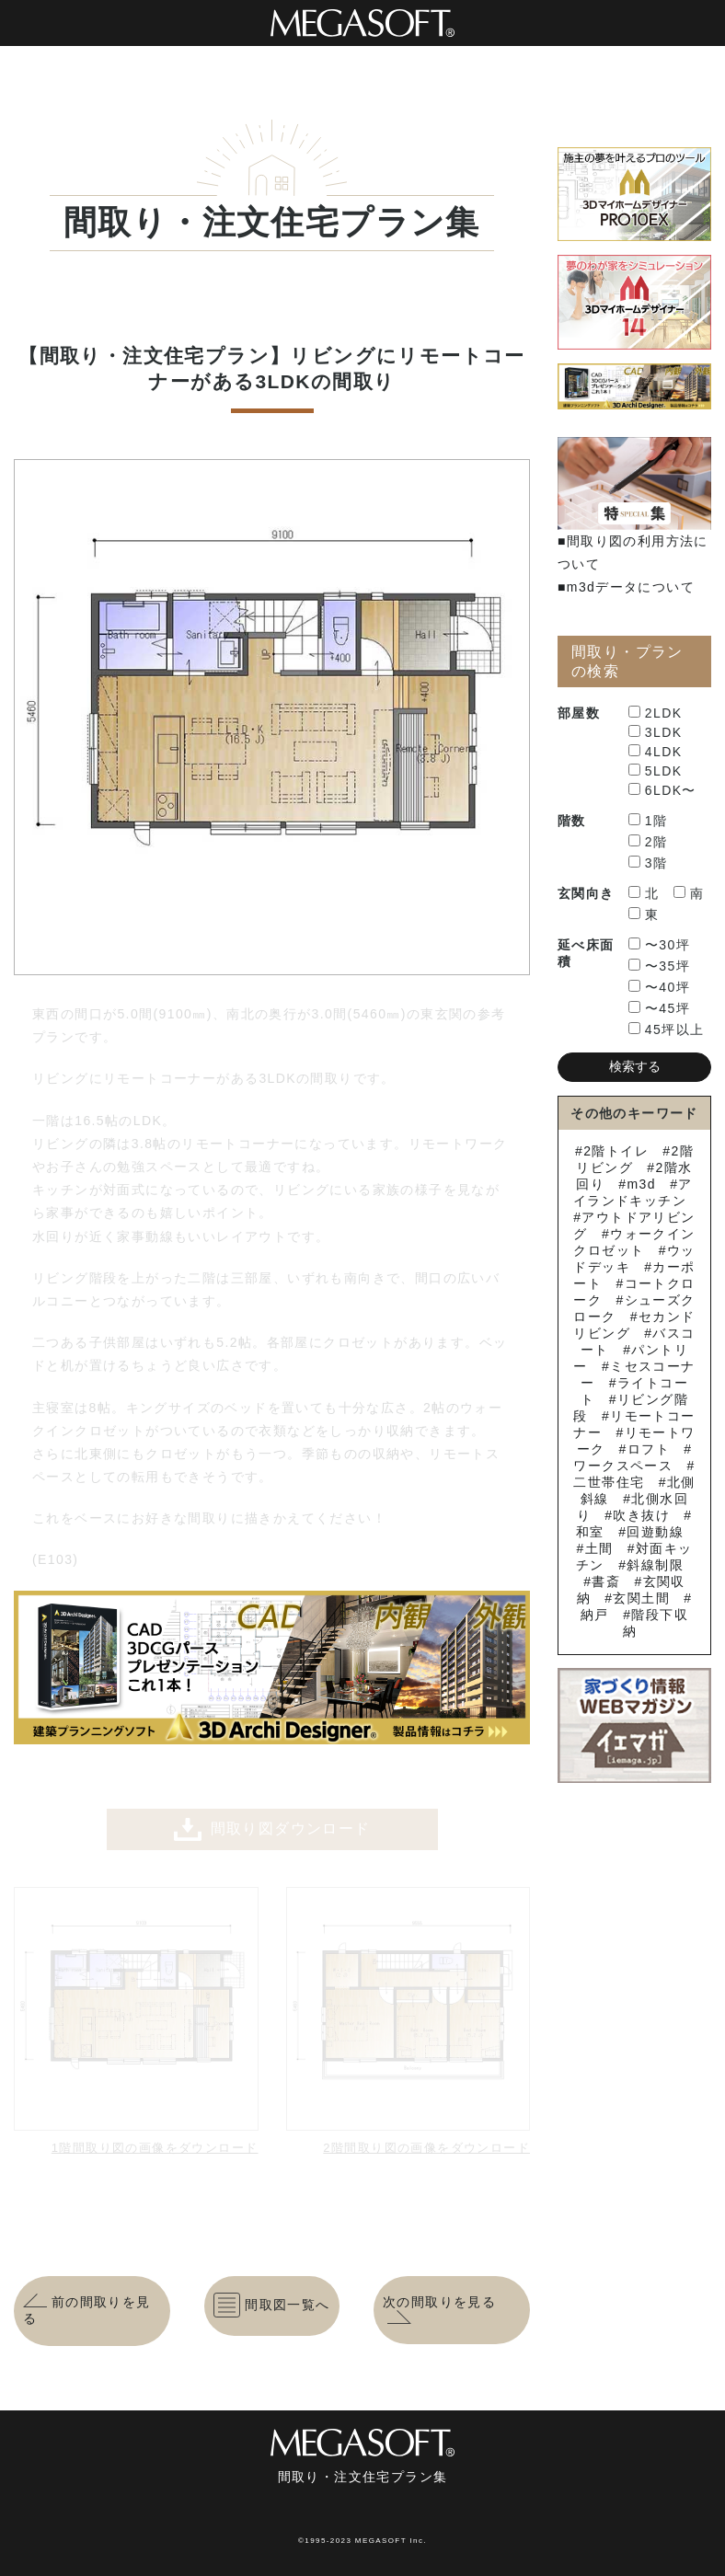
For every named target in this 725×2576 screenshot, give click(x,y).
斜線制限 (655, 1565)
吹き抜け (641, 1515)
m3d (641, 1184)
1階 (648, 820)
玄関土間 (641, 1598)
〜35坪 (659, 966)
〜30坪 (659, 944)
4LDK (655, 751)
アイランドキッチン (633, 1192)
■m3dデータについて (626, 587)
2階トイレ (616, 1151)
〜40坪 (659, 987)
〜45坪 (659, 1008)
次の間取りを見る (439, 2310)
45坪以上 (666, 1029)
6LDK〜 (662, 790)
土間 (599, 1548)
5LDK (655, 771)
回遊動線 (655, 1531)
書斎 (606, 1581)
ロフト (648, 1449)
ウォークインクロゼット (634, 1242)
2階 (648, 841)
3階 (648, 863)
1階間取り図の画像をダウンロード (155, 2148)
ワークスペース (623, 1465)
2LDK (655, 713)
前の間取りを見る (87, 2310)
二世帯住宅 (608, 1482)
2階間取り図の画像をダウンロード (426, 2148)
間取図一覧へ (271, 2305)
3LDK (655, 732)
